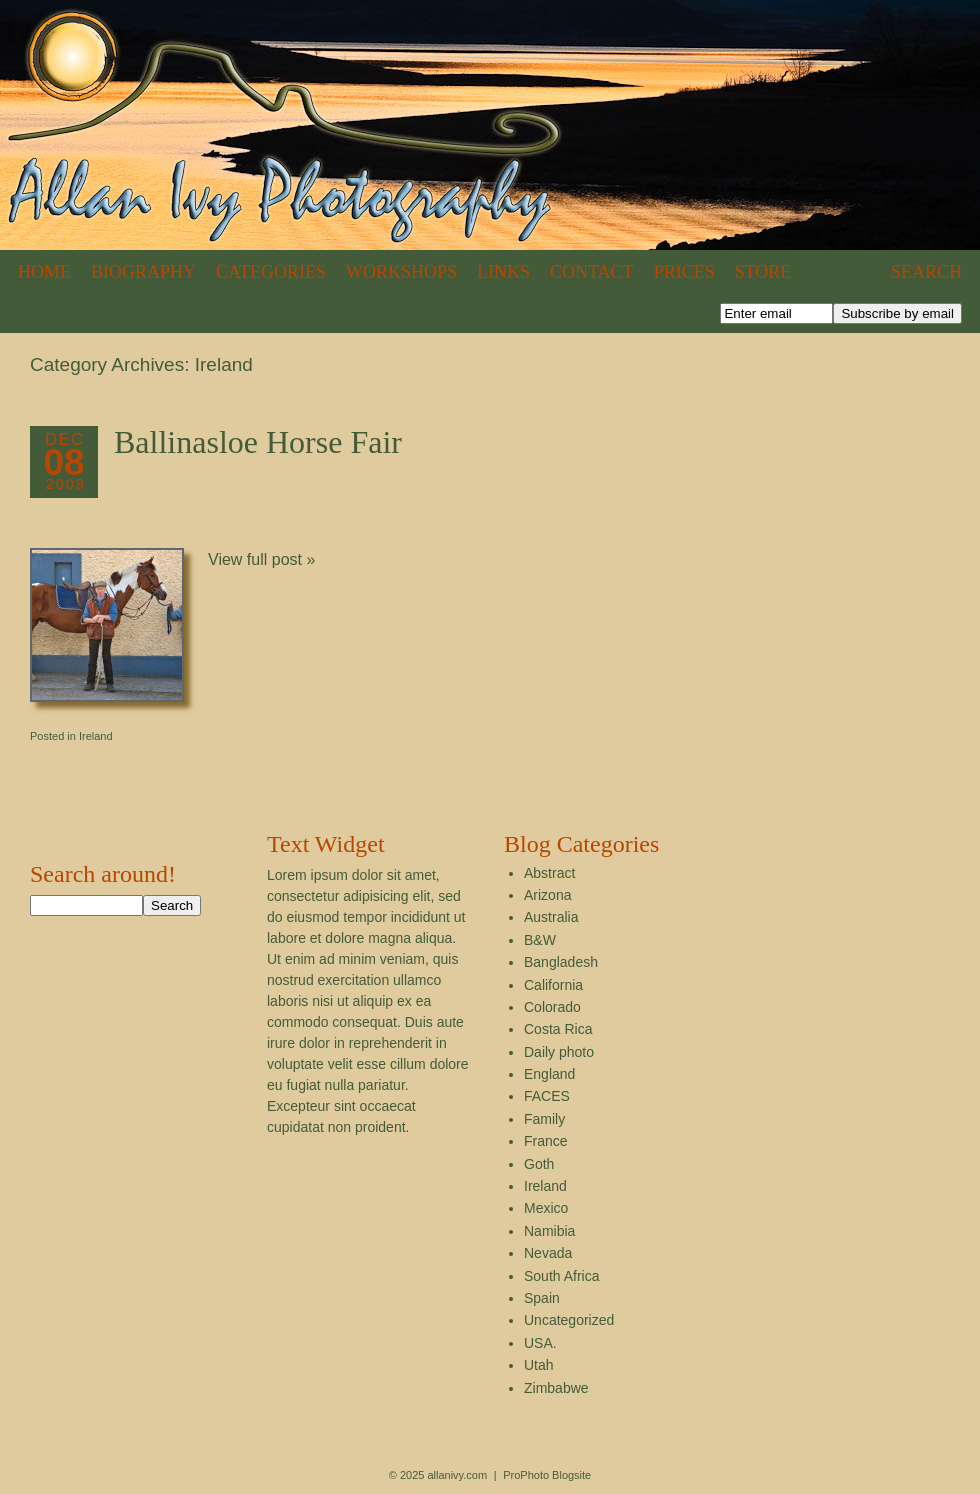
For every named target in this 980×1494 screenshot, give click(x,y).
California (553, 985)
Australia (551, 917)
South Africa (562, 1276)
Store (763, 272)
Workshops (401, 272)
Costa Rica (558, 1029)
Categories (271, 272)
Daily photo (559, 1052)
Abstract (549, 873)
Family (544, 1119)
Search (926, 272)
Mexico (546, 1208)
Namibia (549, 1231)
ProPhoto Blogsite (547, 1475)
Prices (684, 272)
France (546, 1141)
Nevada (548, 1253)
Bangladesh (561, 962)
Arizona (547, 895)
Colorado (552, 1007)
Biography (143, 272)
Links (503, 272)
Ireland (96, 736)
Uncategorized (569, 1320)
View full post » (261, 559)
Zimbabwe (556, 1388)
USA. (540, 1343)
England (549, 1074)
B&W (540, 940)
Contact (592, 272)
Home (44, 272)
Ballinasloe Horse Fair (258, 442)
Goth (539, 1164)
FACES (547, 1096)
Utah (539, 1365)
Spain (542, 1298)
